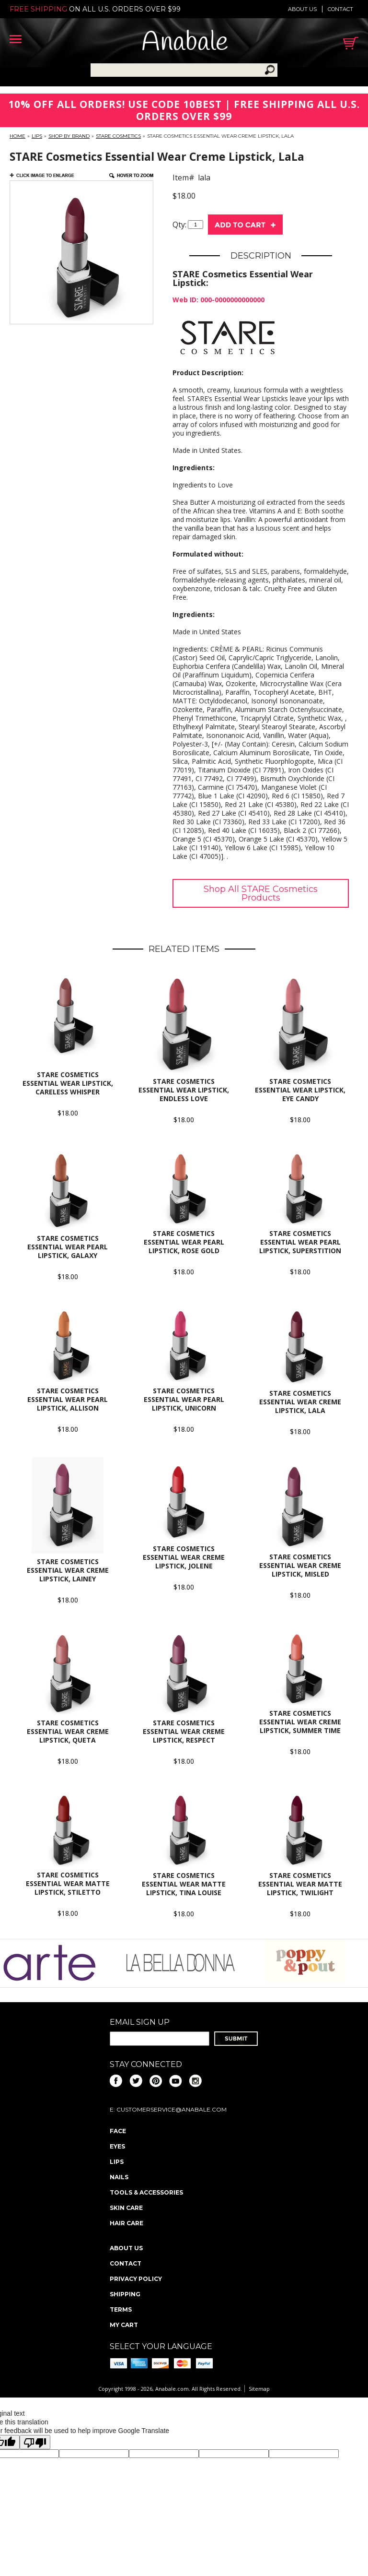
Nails (119, 2177)
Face (118, 2131)
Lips (37, 136)
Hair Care (126, 2223)
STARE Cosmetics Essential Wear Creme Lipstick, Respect (184, 1731)
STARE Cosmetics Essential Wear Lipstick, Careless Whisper (68, 1083)
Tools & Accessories (146, 2192)
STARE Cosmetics (118, 136)
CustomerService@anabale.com (171, 2109)
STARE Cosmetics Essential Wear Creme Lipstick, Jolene (184, 1557)
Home (17, 136)
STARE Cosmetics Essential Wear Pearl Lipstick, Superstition (300, 1242)
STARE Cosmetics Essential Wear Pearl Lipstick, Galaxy (67, 1247)
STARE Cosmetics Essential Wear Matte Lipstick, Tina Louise (184, 1884)
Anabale (184, 43)
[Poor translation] (35, 2442)
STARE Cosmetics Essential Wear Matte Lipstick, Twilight (300, 1884)
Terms (121, 2309)
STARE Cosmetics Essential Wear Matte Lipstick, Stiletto (68, 1883)
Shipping (125, 2294)
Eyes (117, 2146)
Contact (340, 9)
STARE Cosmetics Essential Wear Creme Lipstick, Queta (68, 1731)
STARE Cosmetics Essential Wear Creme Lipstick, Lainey (68, 1570)
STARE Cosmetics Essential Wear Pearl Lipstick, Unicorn (184, 1399)
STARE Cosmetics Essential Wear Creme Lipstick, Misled (300, 1565)
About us (302, 9)
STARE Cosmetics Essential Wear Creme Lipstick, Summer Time (300, 1722)
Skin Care (126, 2207)
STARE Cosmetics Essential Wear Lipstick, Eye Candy (300, 1090)
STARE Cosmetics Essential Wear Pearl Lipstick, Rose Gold (184, 1242)
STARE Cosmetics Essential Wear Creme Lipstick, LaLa (300, 1402)
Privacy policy (136, 2278)
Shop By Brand (69, 136)
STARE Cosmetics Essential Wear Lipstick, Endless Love (183, 1090)
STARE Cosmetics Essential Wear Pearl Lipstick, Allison (67, 1399)
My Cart (124, 2324)
